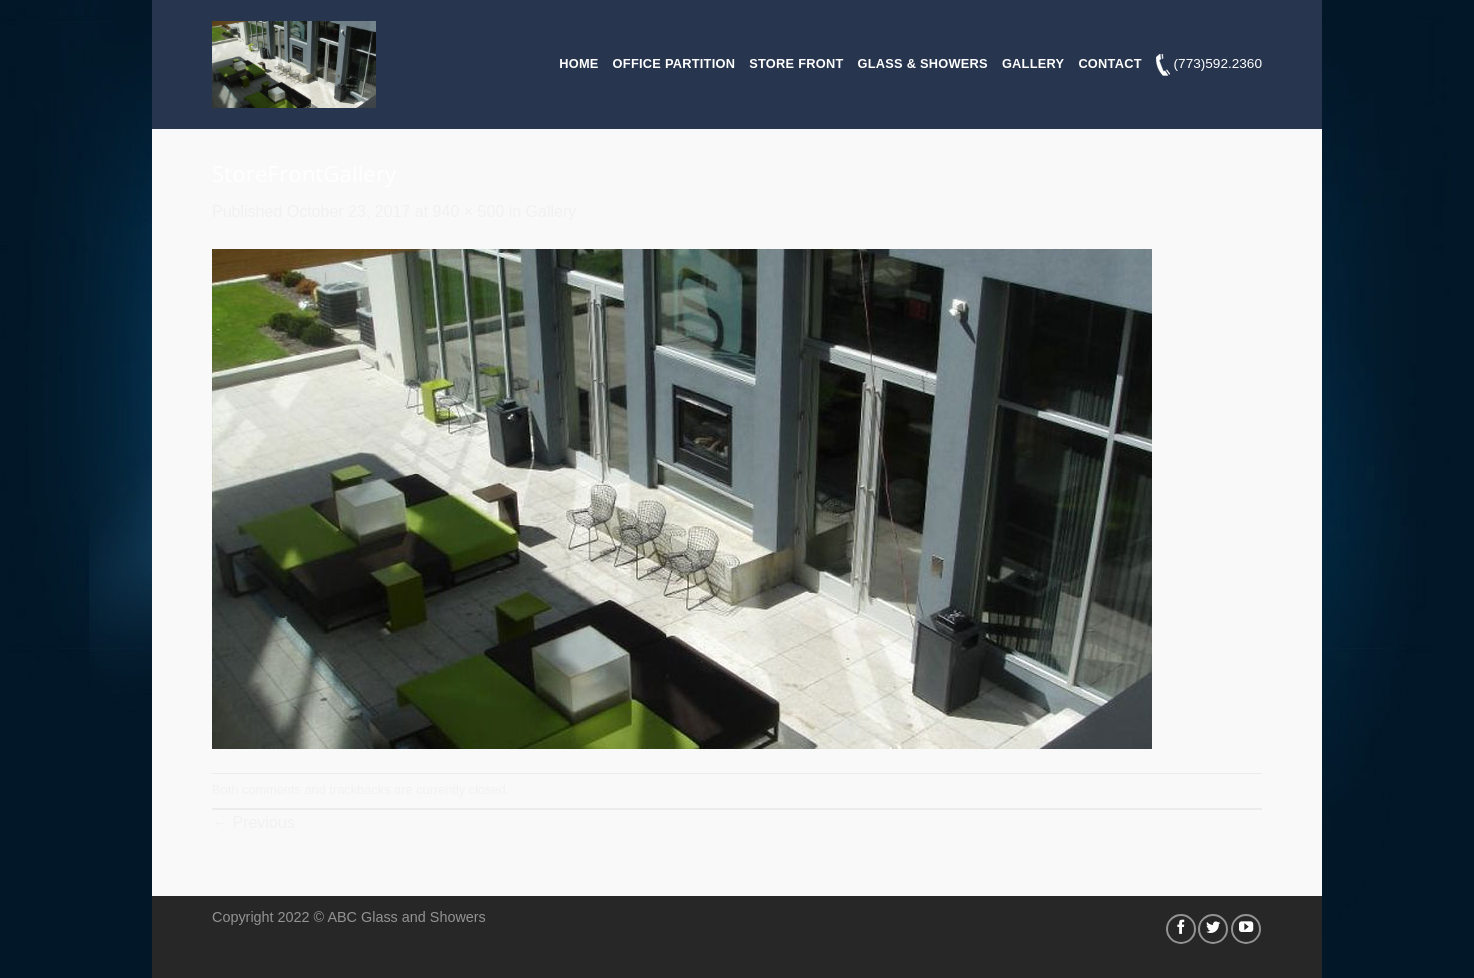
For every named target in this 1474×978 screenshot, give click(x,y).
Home (578, 63)
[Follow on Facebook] (1181, 929)
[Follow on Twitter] (1213, 929)
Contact (1109, 63)
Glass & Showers (923, 63)
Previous (253, 822)
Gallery (1033, 63)
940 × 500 (469, 211)
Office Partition (674, 63)
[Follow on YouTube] (1246, 929)
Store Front (796, 63)
